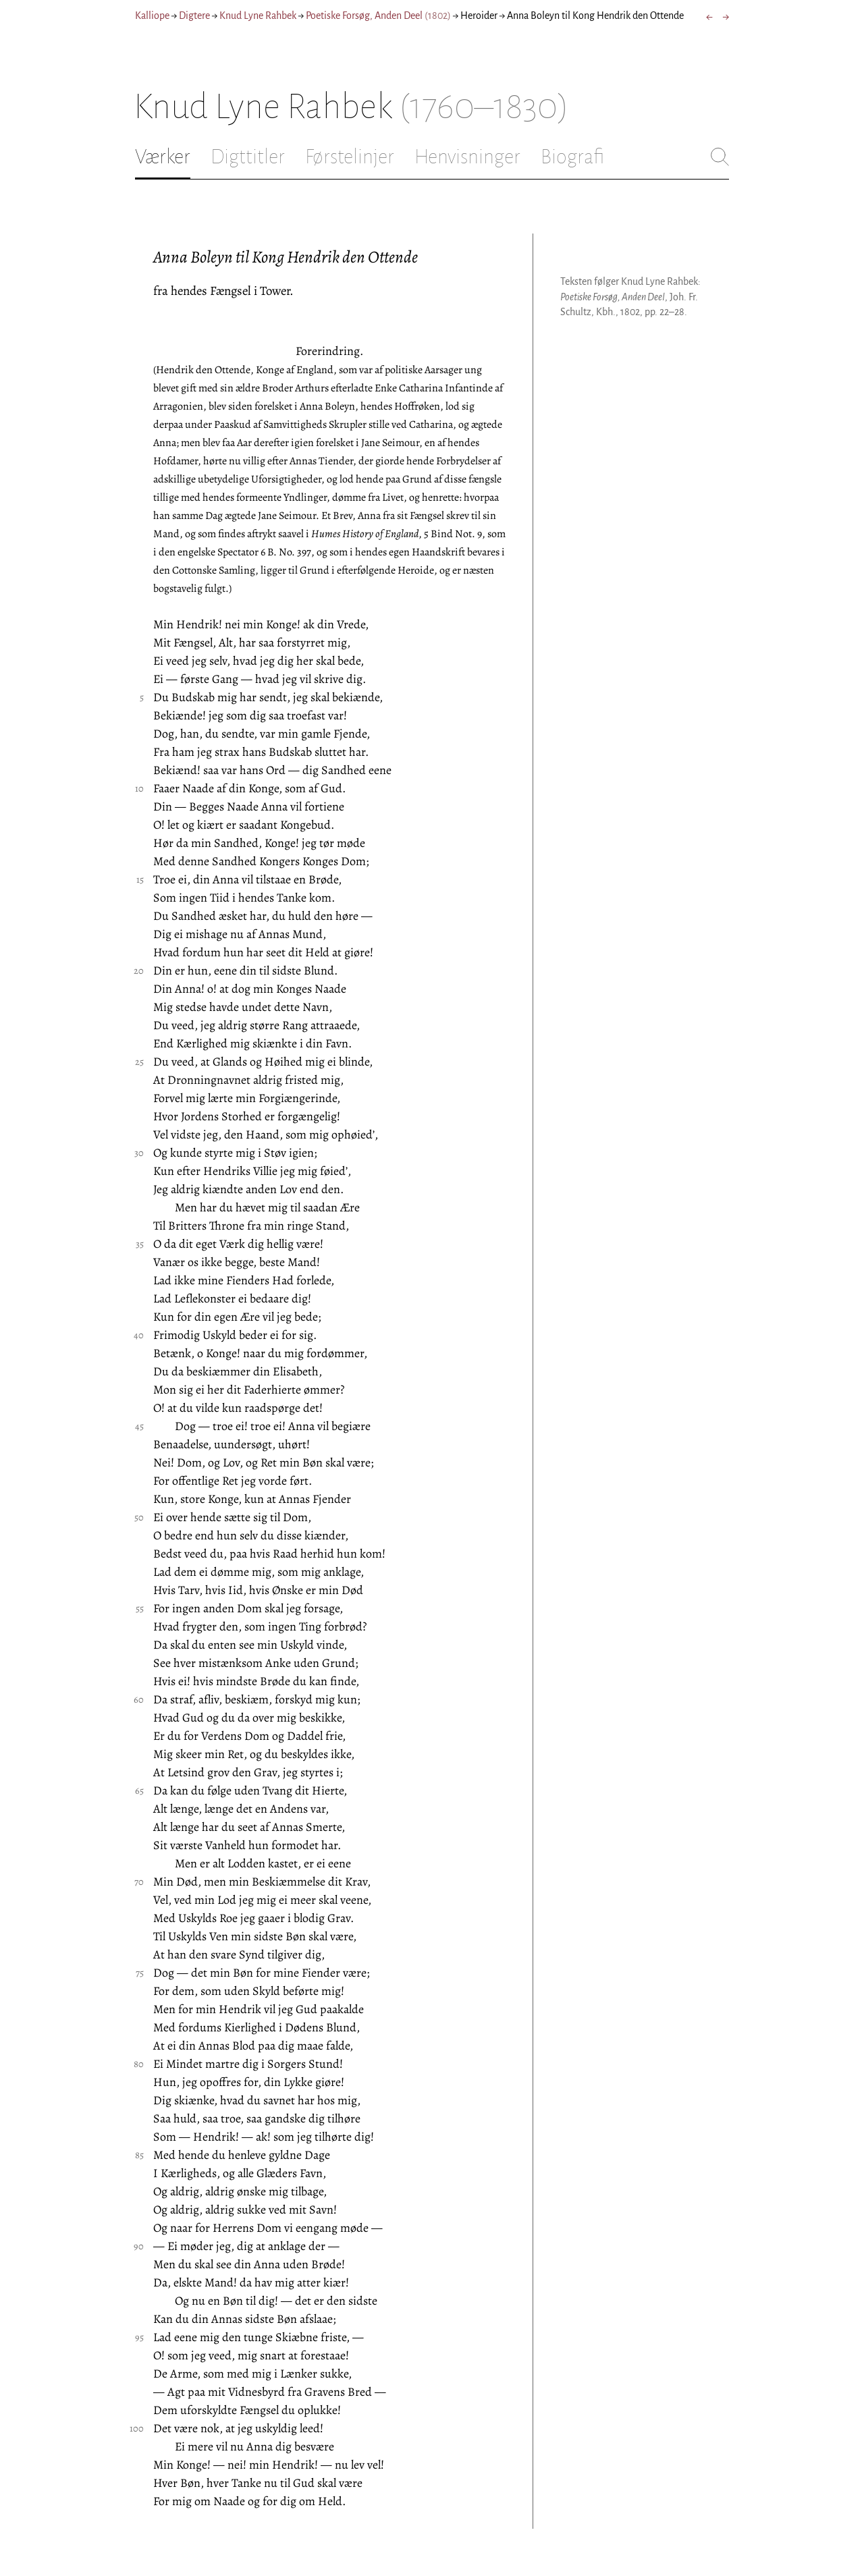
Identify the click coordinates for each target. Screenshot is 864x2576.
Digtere (194, 15)
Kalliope (152, 15)
